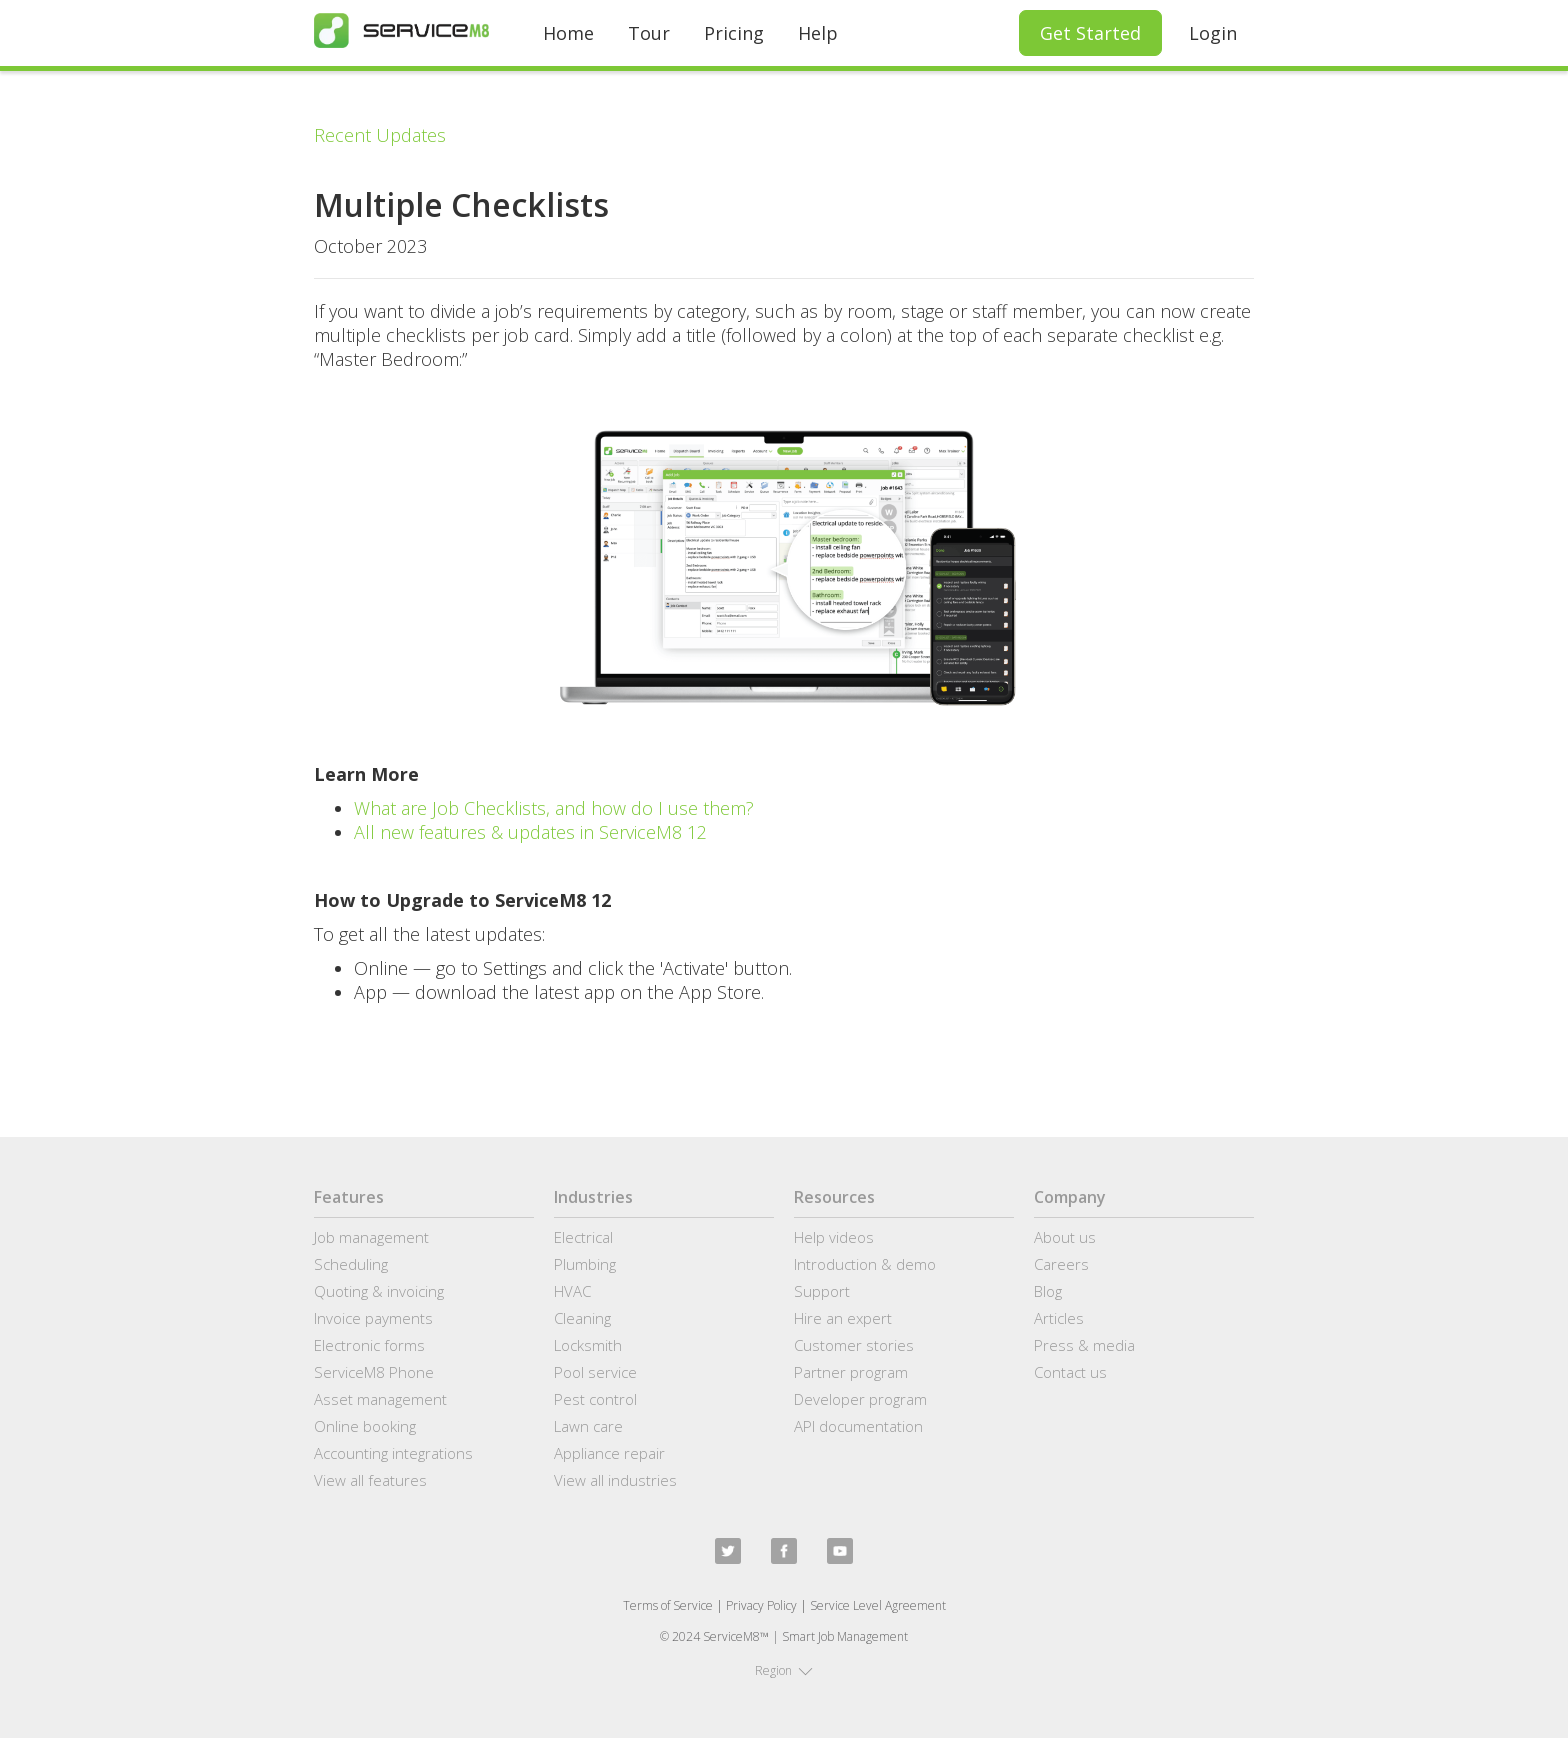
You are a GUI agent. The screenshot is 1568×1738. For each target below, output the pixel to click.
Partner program (851, 1372)
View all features (370, 1480)
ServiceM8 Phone (374, 1372)
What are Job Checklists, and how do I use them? (554, 808)
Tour (649, 33)
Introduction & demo (865, 1264)
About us (1065, 1237)
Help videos (834, 1237)
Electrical (583, 1237)
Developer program (860, 1399)
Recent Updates (380, 135)
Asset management (380, 1399)
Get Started (1090, 33)
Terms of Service (668, 1605)
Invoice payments (373, 1318)
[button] (784, 1671)
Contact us (1070, 1372)
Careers (1061, 1264)
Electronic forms (369, 1345)
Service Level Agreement (878, 1605)
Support (822, 1291)
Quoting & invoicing (379, 1291)
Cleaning (582, 1318)
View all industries (615, 1480)
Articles (1059, 1318)
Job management (371, 1237)
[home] (401, 30)
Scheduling (351, 1264)
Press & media (1084, 1345)
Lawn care (588, 1426)
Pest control (595, 1399)
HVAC (572, 1291)
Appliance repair (609, 1453)
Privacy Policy (761, 1605)
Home (568, 33)
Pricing (734, 33)
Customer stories (854, 1345)
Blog (1048, 1291)
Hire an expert (843, 1318)
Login (1213, 33)
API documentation (858, 1426)
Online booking (365, 1426)
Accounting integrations (393, 1453)
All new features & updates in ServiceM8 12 (530, 832)
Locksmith (588, 1345)
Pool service (595, 1372)
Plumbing (585, 1264)
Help (818, 33)
